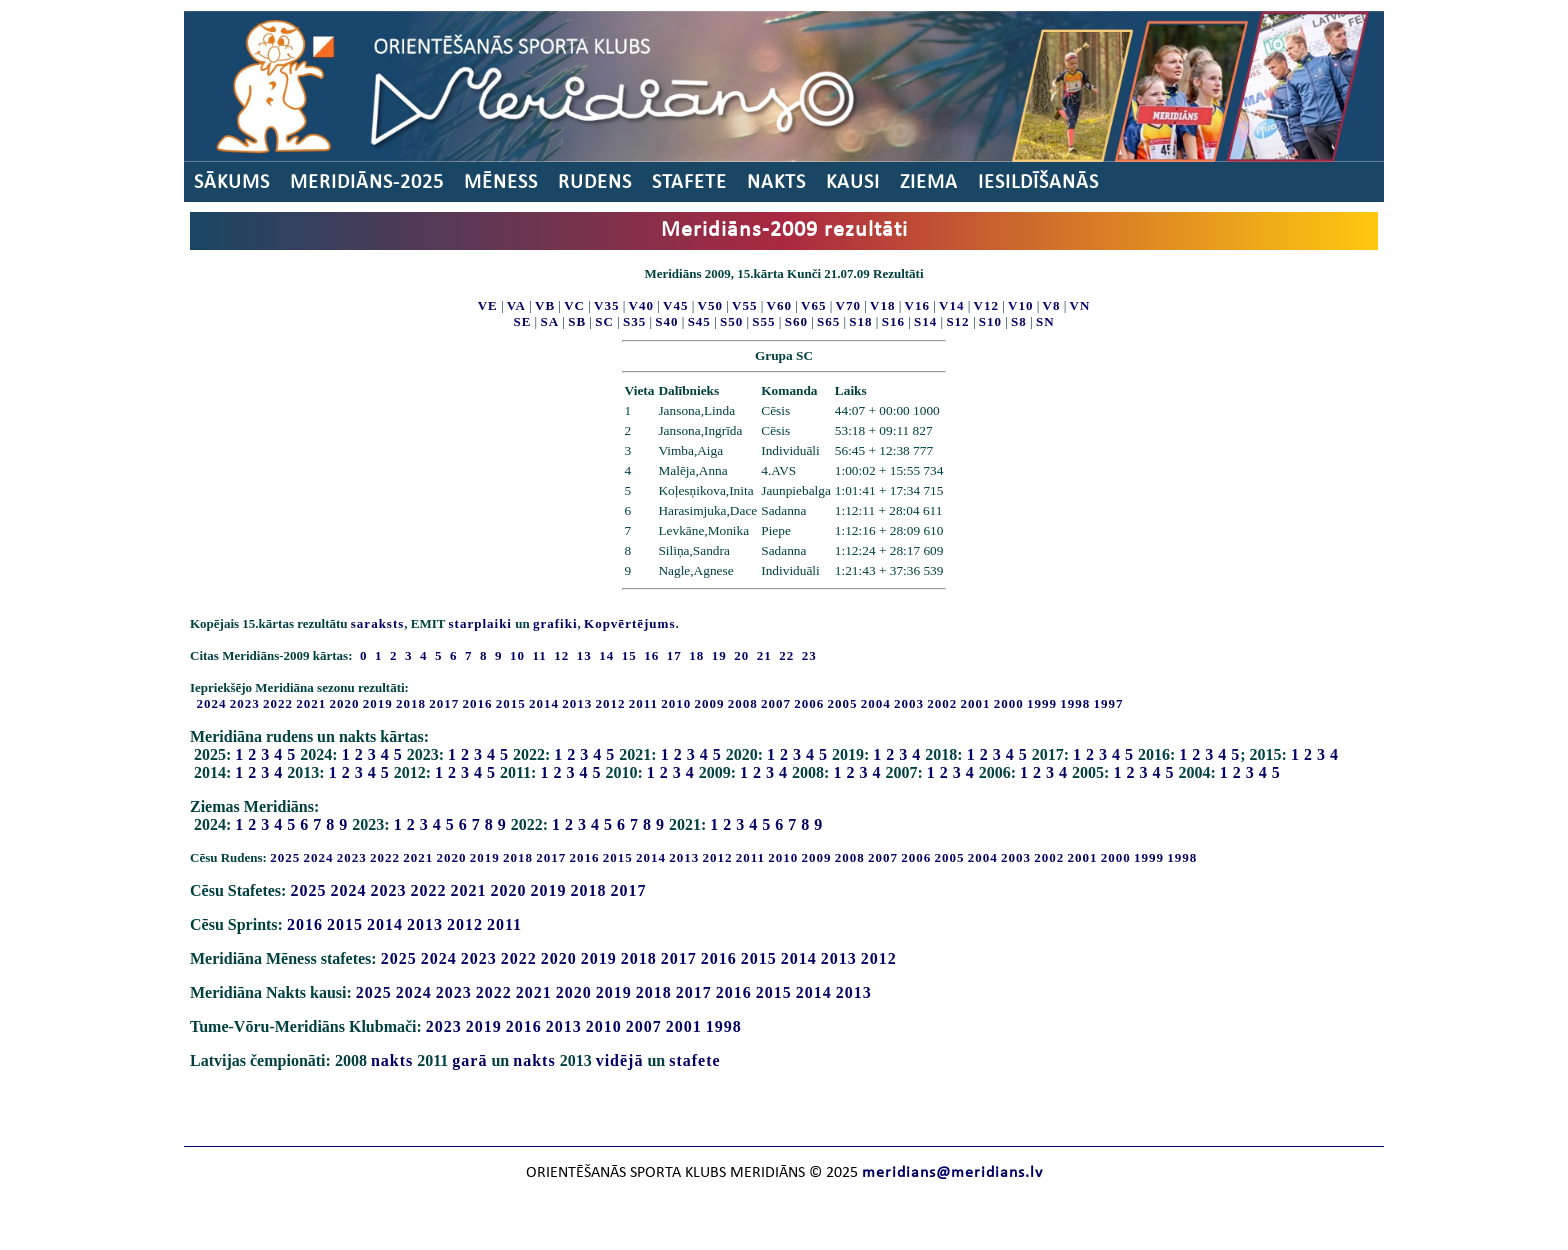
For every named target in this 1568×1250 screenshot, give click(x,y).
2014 (544, 703)
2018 (411, 703)
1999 (1042, 703)
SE (522, 321)
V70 (848, 305)
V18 (882, 305)
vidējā (620, 1060)
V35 (606, 305)
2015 (511, 703)
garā (469, 1060)
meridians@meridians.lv (952, 1173)
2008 (743, 703)
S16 (893, 321)
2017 (444, 703)
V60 (779, 305)
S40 (666, 321)
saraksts (378, 623)
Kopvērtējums (629, 623)
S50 (731, 321)
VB (545, 305)
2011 (643, 703)
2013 (577, 703)
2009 (710, 703)
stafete (694, 1060)
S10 (990, 321)
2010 (676, 703)
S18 (860, 321)
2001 (976, 703)
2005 (843, 703)
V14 (951, 305)
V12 (986, 305)
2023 (245, 703)
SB (577, 321)
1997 (1109, 703)
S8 (1019, 321)
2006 (809, 703)
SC (604, 321)
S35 (634, 321)
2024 (212, 703)
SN (1045, 321)
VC (574, 305)
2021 (311, 703)
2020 (345, 703)
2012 (611, 703)
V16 (917, 305)
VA (516, 305)
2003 (909, 703)
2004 (876, 703)
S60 (796, 321)
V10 (1020, 305)
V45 (675, 305)
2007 (776, 703)
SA (549, 321)
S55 (763, 321)
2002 (942, 703)
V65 (813, 305)
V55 (744, 305)
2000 (1009, 703)
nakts (392, 1060)
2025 (285, 857)
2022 (278, 703)
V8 (1052, 305)
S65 (828, 321)
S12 (957, 321)
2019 (378, 703)
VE (488, 305)
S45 (699, 321)
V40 (641, 305)
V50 (710, 305)
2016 (478, 703)
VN (1080, 305)
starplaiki (480, 623)
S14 (925, 321)
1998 (1075, 703)
